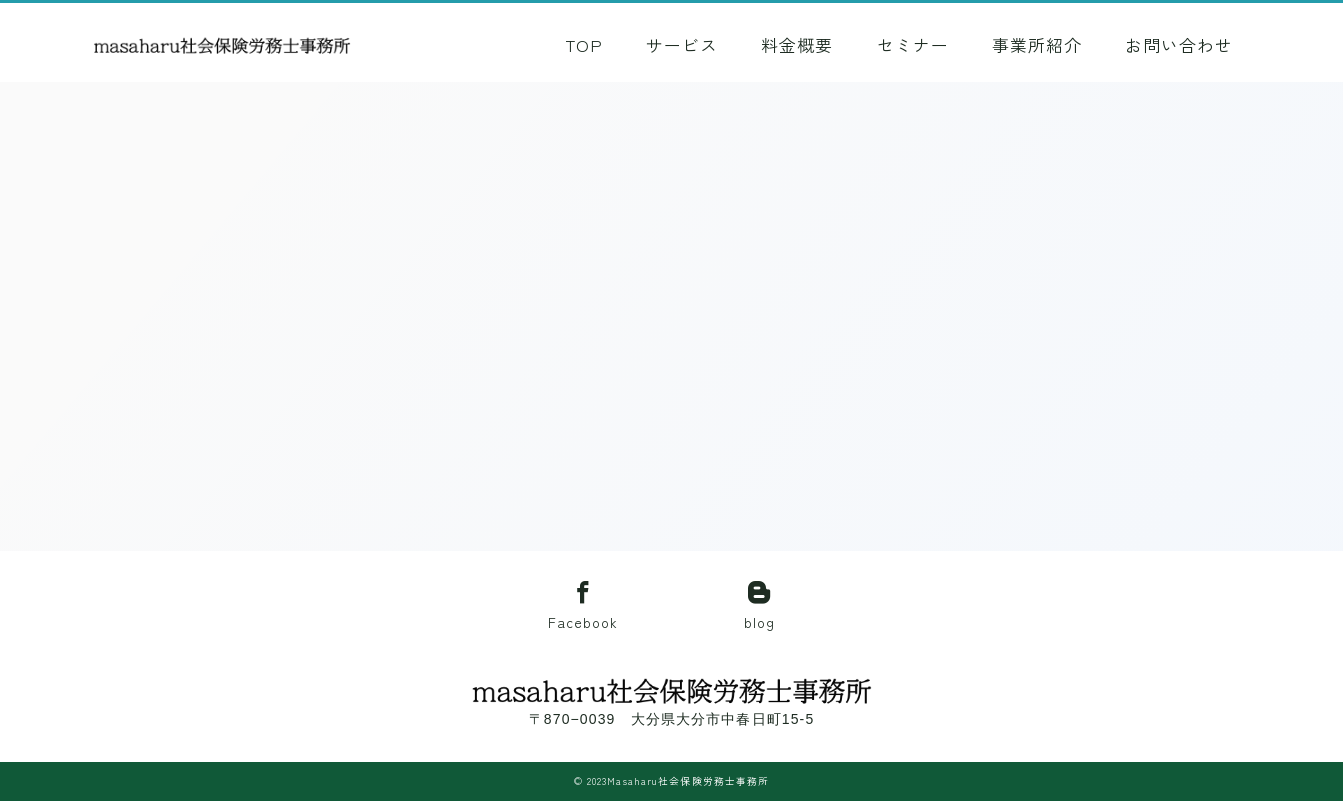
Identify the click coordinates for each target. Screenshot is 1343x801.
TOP (591, 45)
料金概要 (804, 45)
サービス (689, 45)
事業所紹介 (1043, 45)
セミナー (919, 45)
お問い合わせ (1185, 45)
